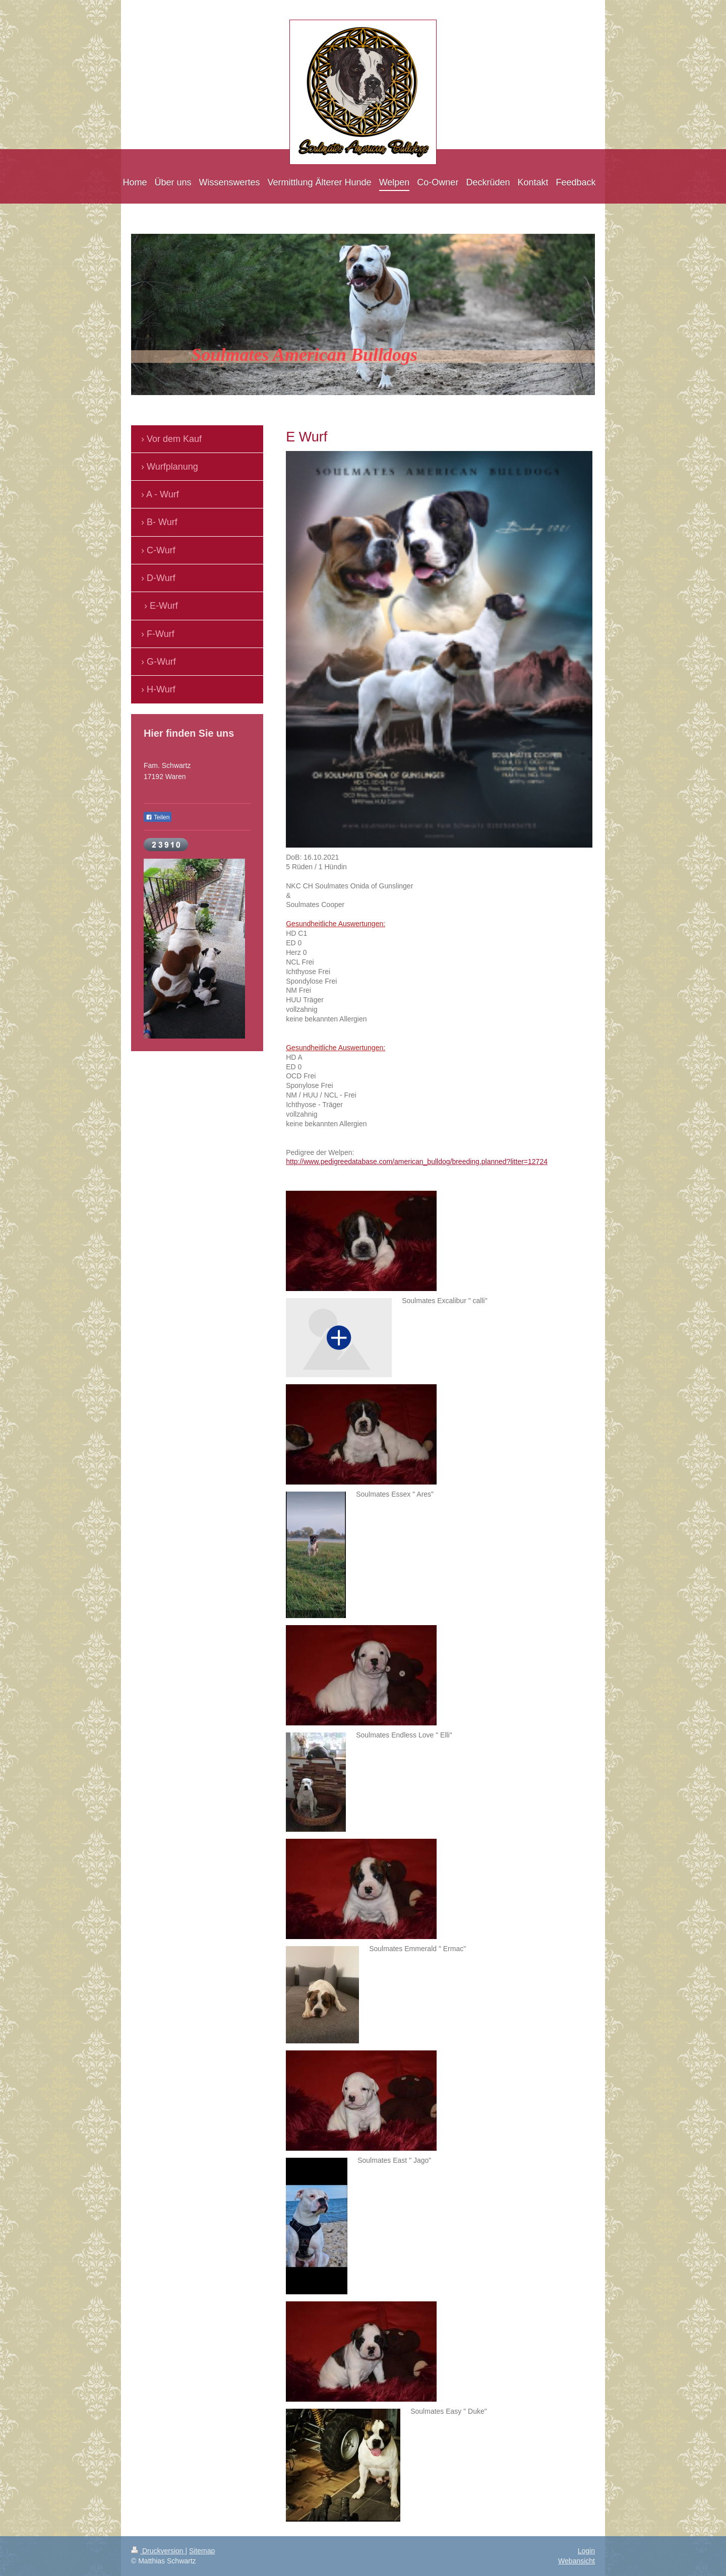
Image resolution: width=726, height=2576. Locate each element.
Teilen (157, 817)
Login (586, 2551)
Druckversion (158, 2551)
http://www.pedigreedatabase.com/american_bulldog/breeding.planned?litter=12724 (417, 1161)
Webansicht (576, 2561)
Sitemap (202, 2551)
